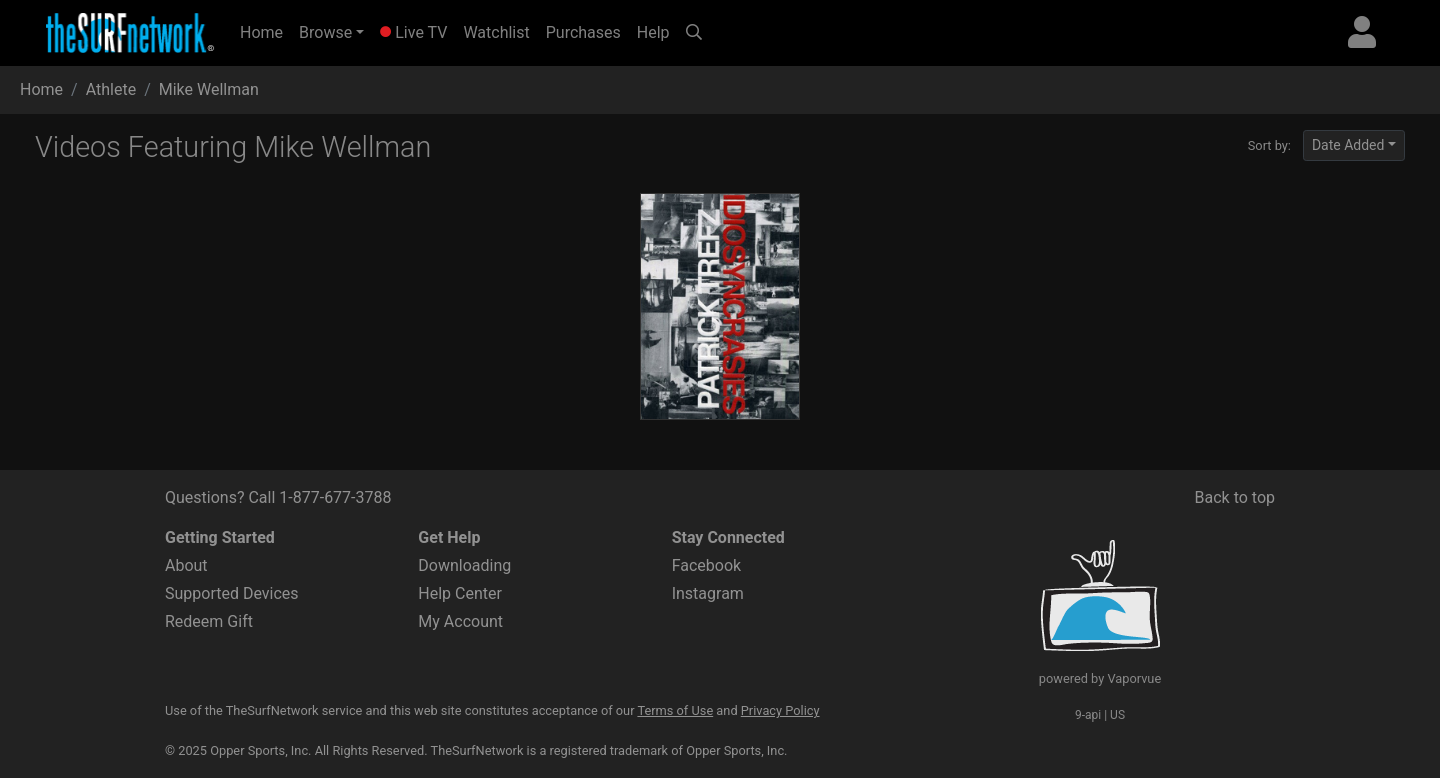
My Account (460, 621)
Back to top (1235, 497)
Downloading (464, 565)
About (186, 565)
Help (653, 32)
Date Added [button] (1348, 145)
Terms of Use (675, 710)
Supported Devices (232, 593)
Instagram (708, 593)
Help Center (460, 593)
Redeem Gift (209, 621)
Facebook (706, 565)
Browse (325, 32)
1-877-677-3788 (335, 497)
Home (265, 31)
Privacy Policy (780, 710)
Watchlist (496, 32)
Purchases (583, 32)
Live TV (413, 32)
